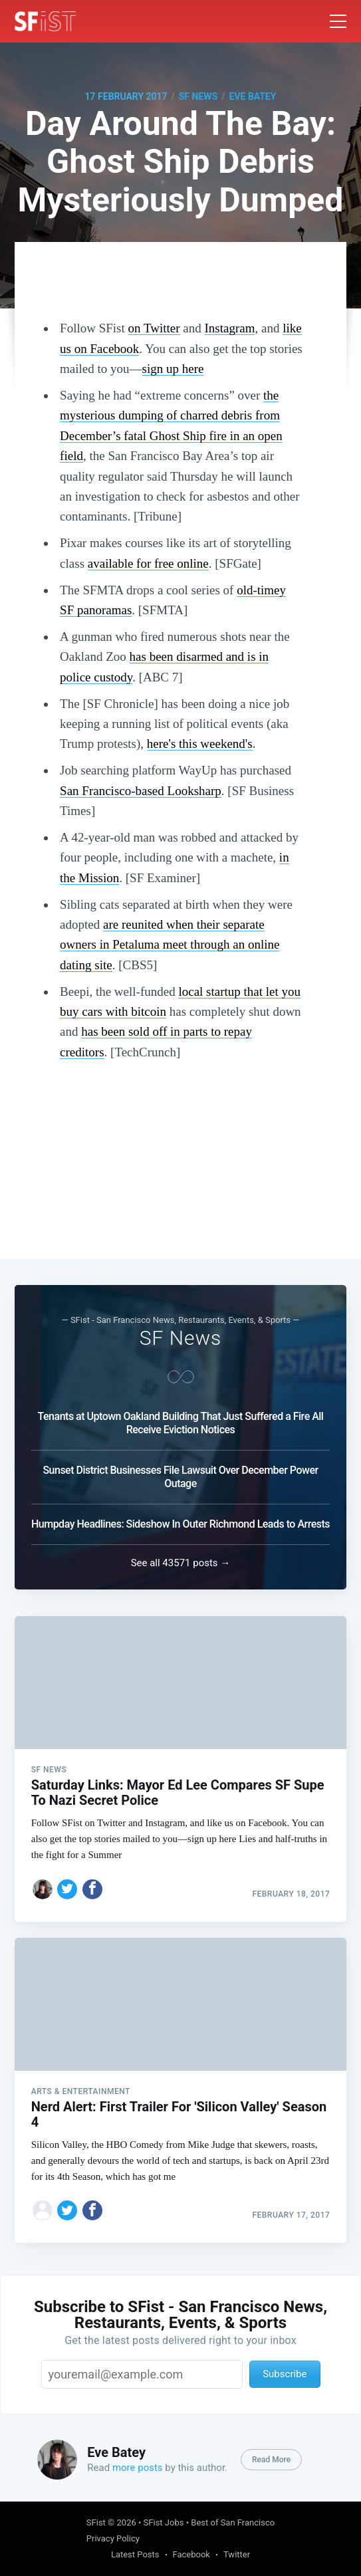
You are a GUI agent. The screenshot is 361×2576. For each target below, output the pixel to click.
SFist (96, 2522)
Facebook (191, 2554)
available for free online (148, 563)
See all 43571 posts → (181, 1560)
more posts (137, 2468)
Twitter (236, 2554)
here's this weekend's (200, 744)
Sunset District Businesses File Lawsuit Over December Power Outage (180, 1473)
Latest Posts (135, 2554)
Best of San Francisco (233, 2522)
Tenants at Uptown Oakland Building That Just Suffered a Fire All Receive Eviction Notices (181, 1420)
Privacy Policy (113, 2538)
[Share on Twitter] (67, 1885)
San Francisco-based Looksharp (140, 791)
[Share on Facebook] (92, 1885)
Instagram (229, 328)
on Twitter (154, 328)
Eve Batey (253, 96)
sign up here (173, 369)
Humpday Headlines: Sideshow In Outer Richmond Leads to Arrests (180, 1520)
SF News (198, 96)
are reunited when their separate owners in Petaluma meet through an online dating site (169, 944)
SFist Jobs (164, 2522)
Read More (271, 2459)
